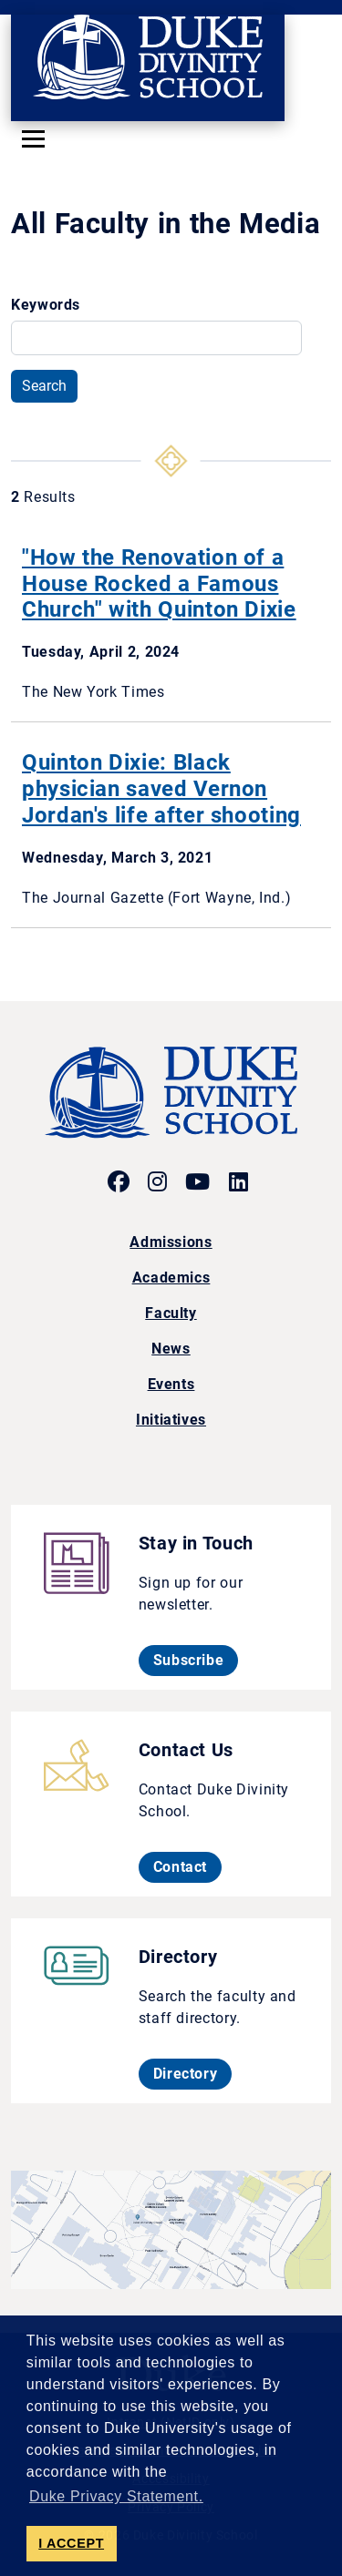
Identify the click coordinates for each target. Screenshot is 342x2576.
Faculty (170, 1313)
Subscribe (196, 1660)
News (171, 1348)
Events (171, 1384)
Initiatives (171, 1419)
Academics (171, 1277)
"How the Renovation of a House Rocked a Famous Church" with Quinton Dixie (159, 584)
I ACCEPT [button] (71, 2543)
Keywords (45, 304)
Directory (193, 2073)
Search (44, 385)
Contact (187, 1866)
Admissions (171, 1242)
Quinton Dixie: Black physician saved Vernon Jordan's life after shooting (161, 789)
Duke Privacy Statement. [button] (116, 2496)
